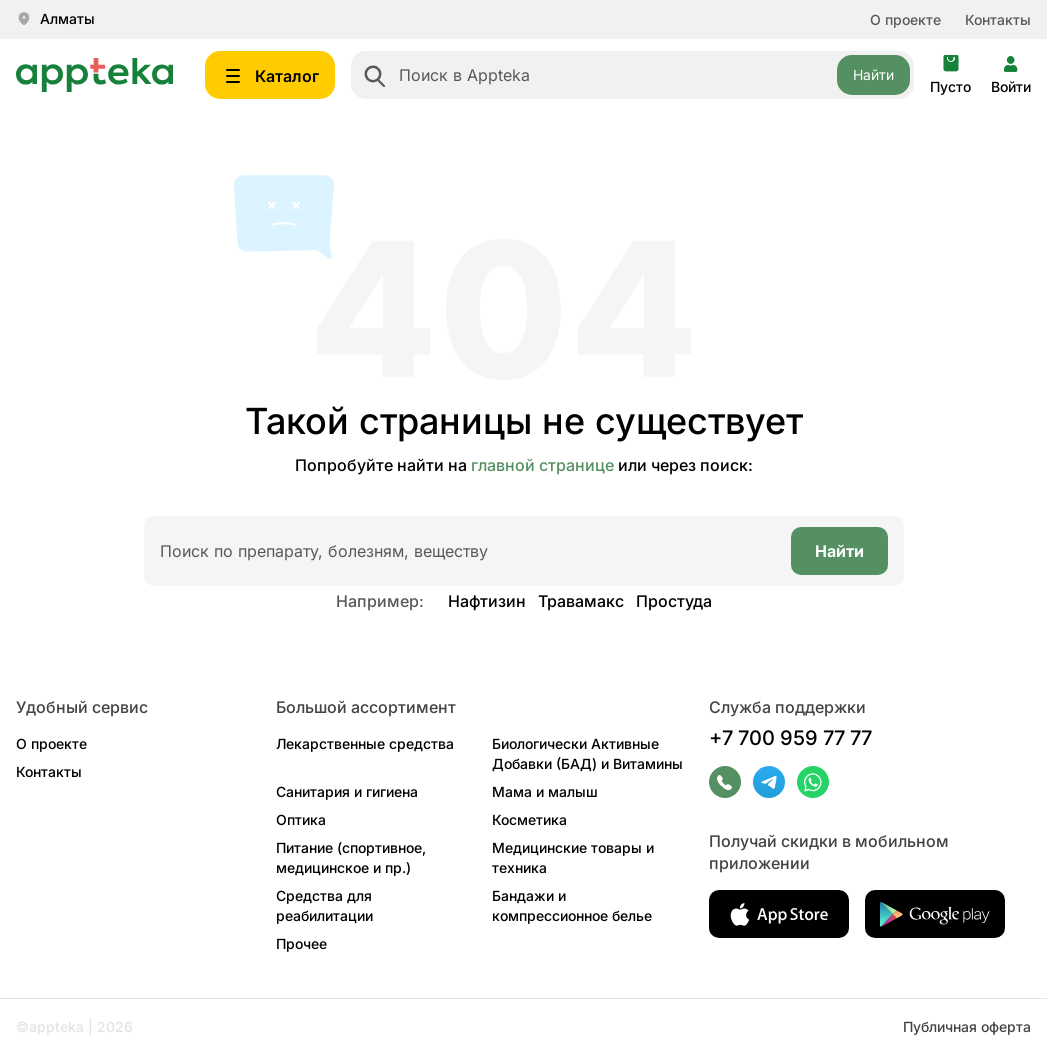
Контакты (998, 19)
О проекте (905, 19)
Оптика (301, 819)
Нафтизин (487, 601)
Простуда (674, 601)
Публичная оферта (967, 1026)
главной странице (542, 465)
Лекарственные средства (365, 743)
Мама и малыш (545, 791)
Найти (873, 74)
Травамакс (581, 601)
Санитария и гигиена (347, 791)
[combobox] (632, 75)
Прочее (301, 943)
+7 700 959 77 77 (790, 738)
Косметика (529, 819)
